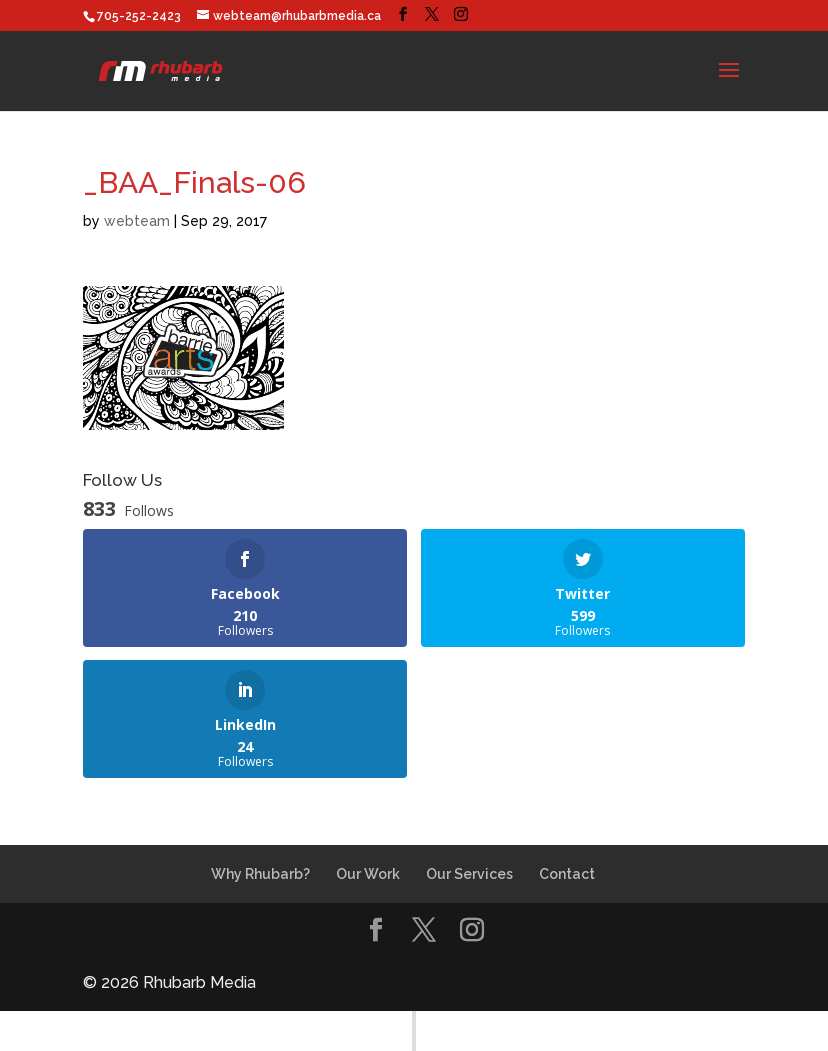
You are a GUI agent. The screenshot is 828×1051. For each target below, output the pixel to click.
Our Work (368, 874)
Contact (567, 874)
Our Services (469, 874)
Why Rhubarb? (260, 874)
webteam (137, 221)
